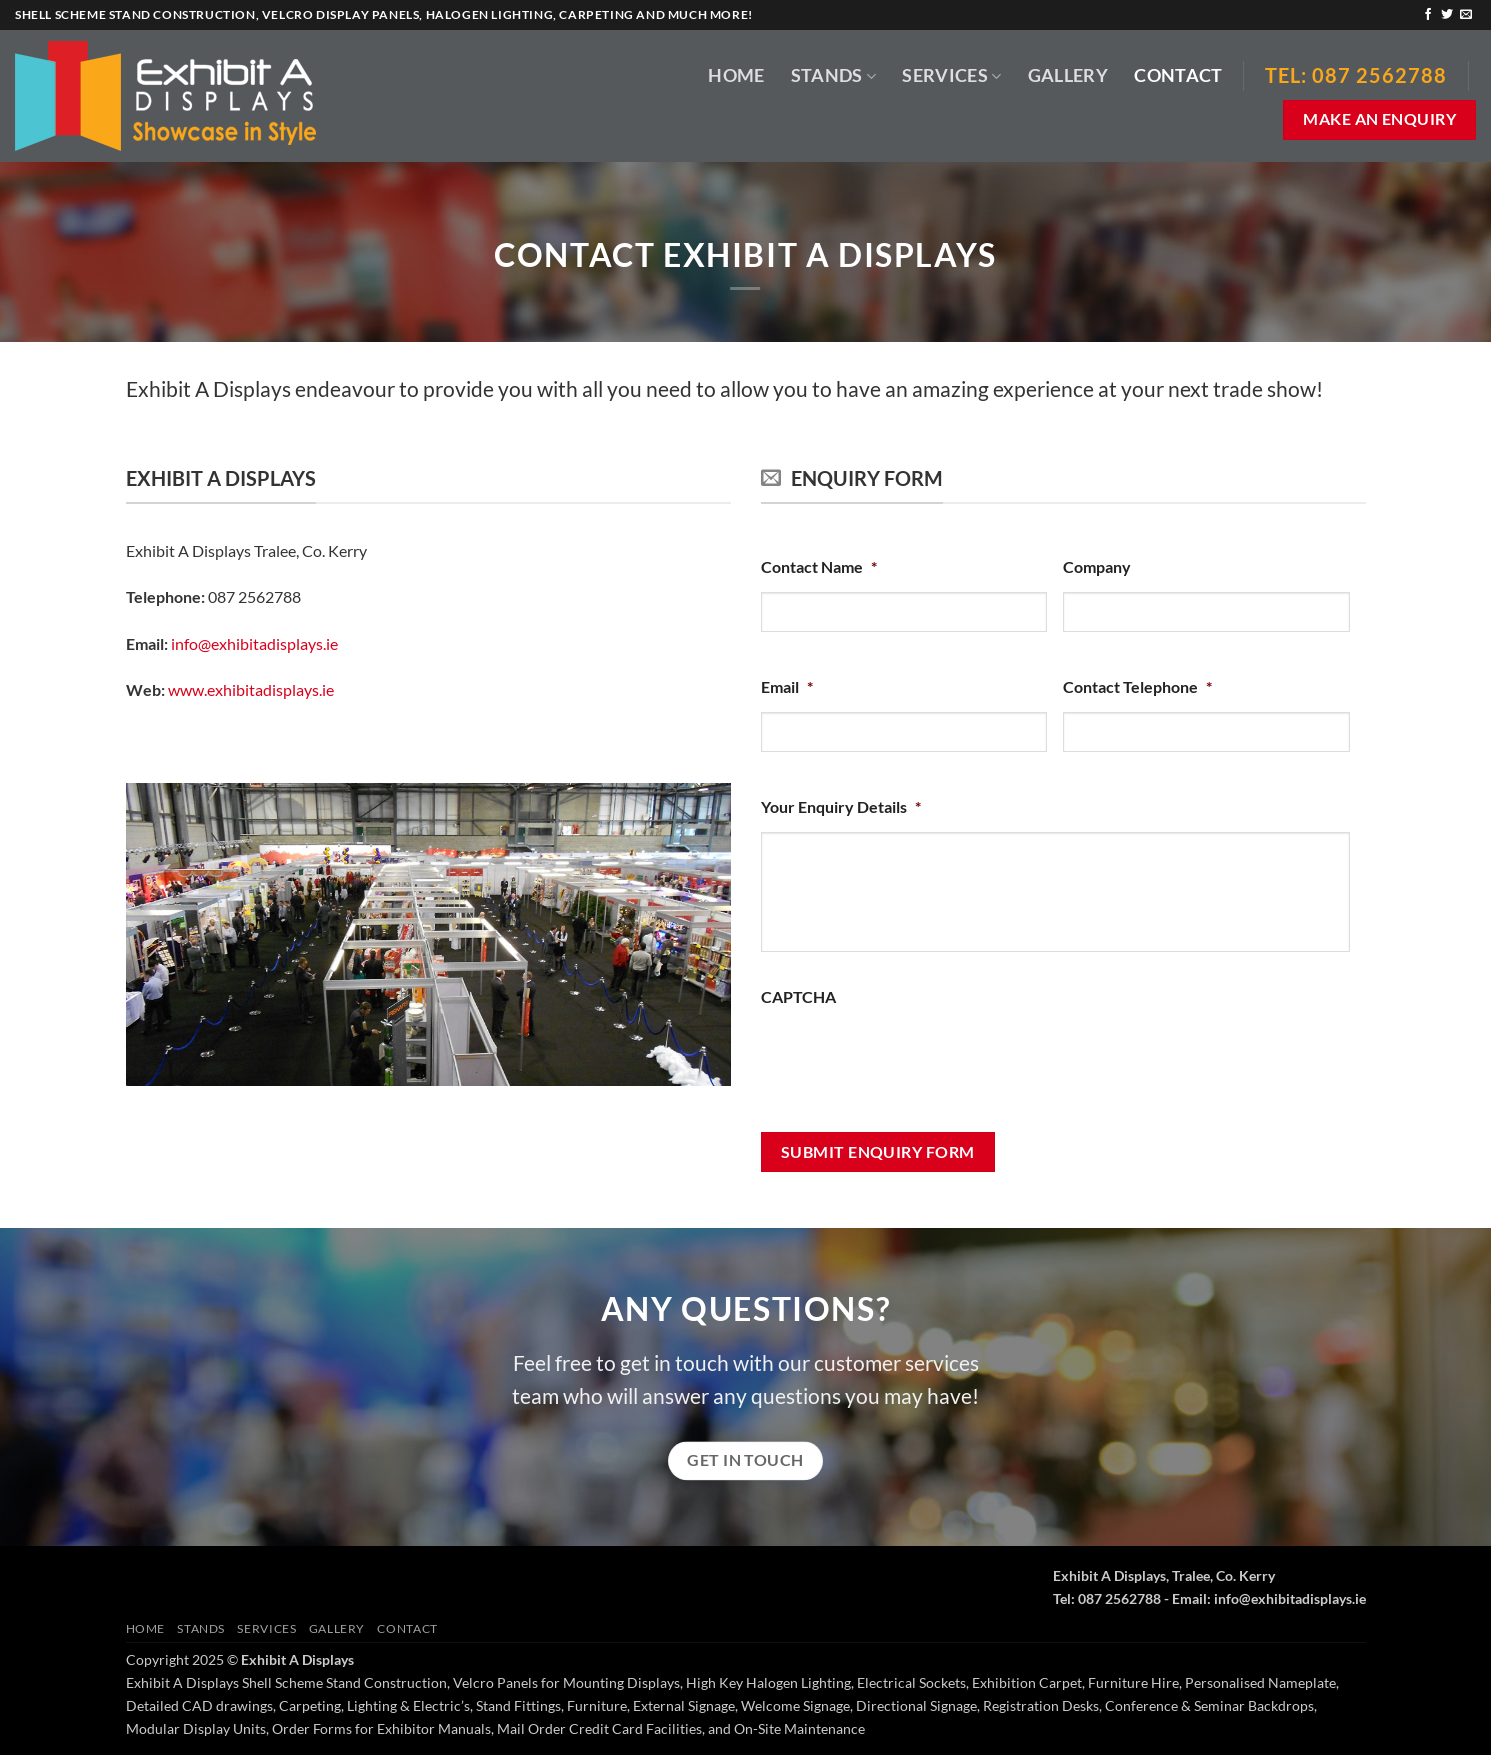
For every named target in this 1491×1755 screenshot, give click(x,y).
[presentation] (913, 1061)
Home (736, 75)
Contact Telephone (1137, 686)
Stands (834, 75)
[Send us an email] (1466, 15)
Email (787, 686)
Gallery (1068, 75)
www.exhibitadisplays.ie (251, 689)
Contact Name (819, 566)
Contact (1178, 75)
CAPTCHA (798, 996)
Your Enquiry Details (841, 806)
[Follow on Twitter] (1447, 15)
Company (1097, 566)
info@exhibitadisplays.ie (254, 643)
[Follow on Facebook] (1428, 15)
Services (951, 75)
